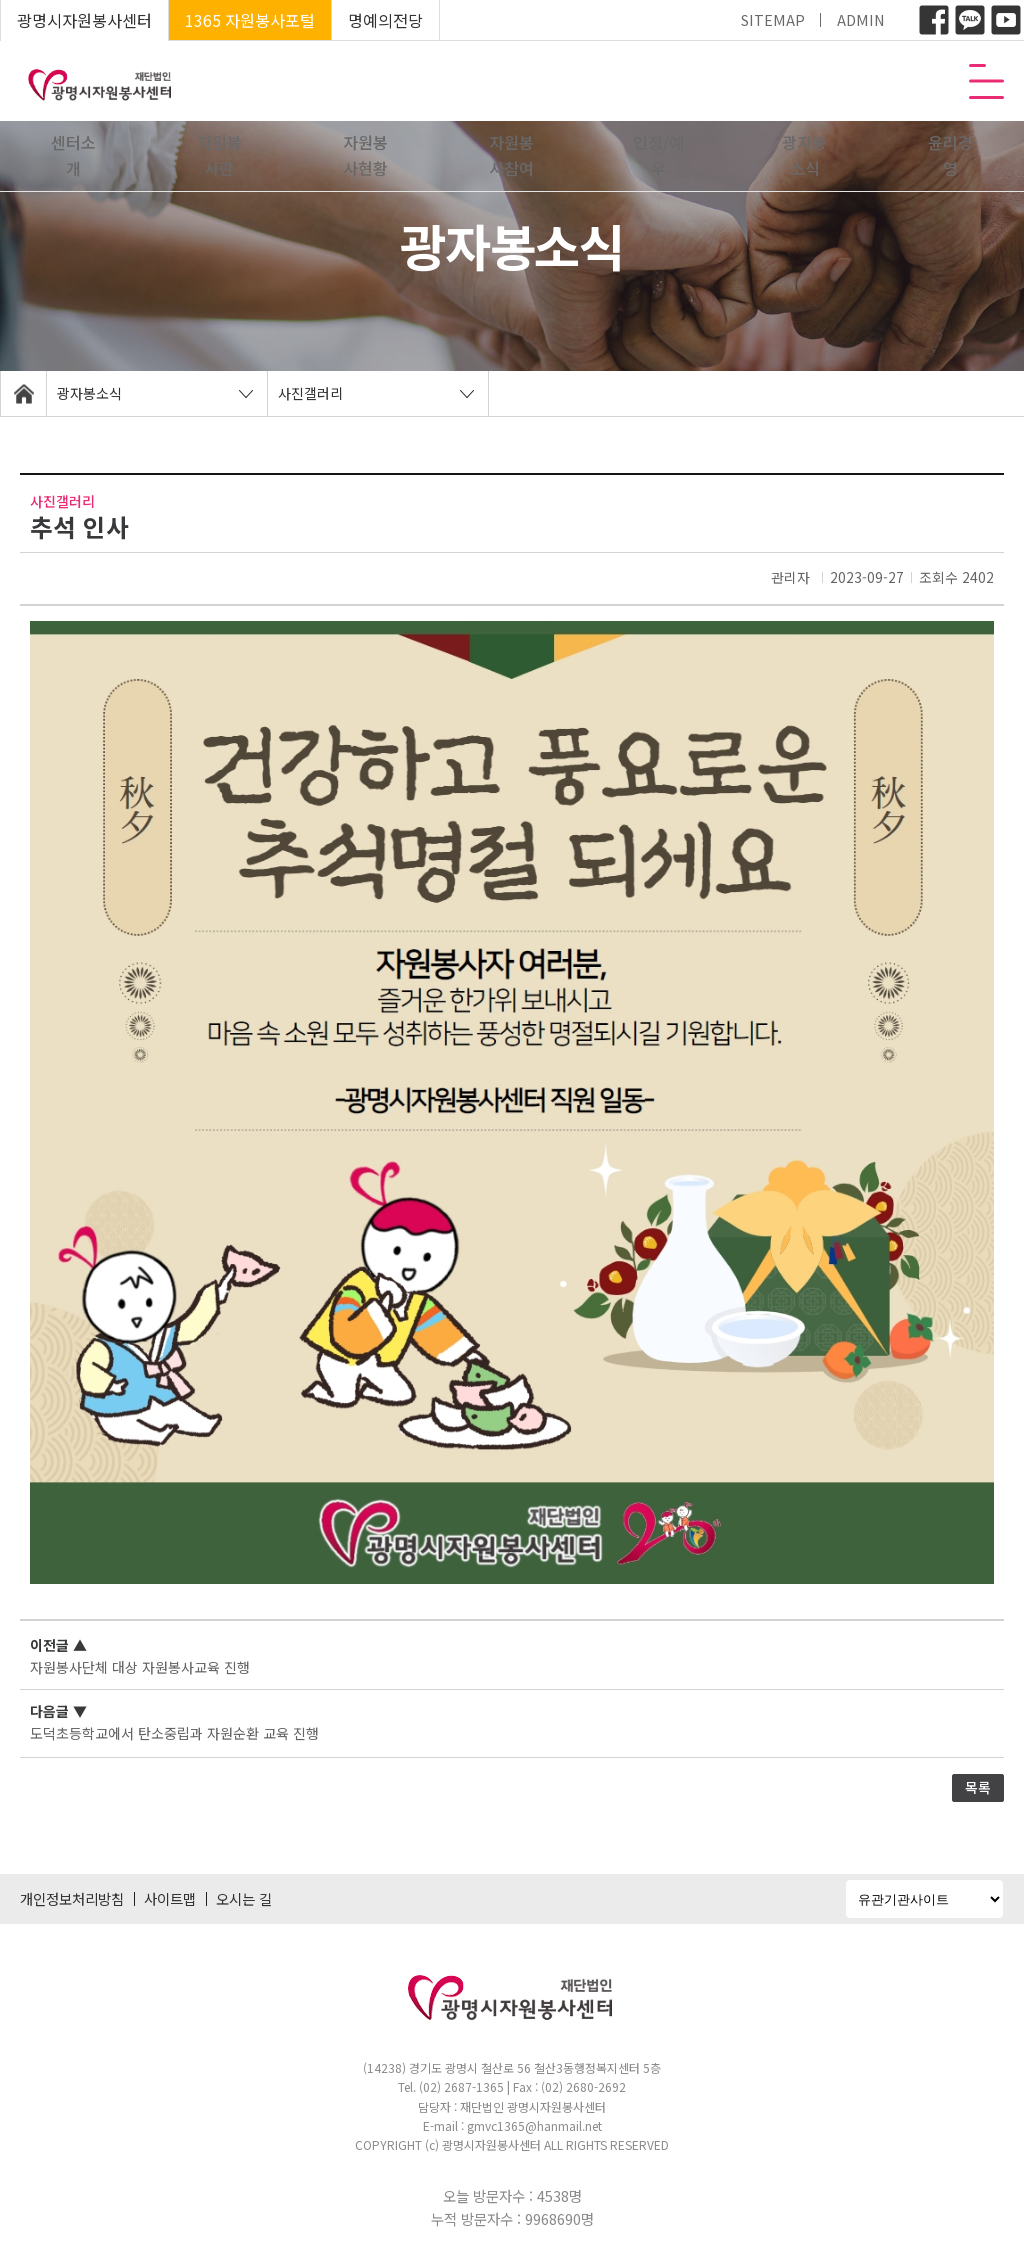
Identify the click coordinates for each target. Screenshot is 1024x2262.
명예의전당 (385, 20)
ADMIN (861, 19)
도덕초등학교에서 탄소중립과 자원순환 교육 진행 (174, 1733)
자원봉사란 (219, 155)
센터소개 (73, 155)
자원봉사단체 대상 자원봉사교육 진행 (140, 1667)
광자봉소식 (804, 155)
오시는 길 (244, 1898)
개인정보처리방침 (72, 1898)
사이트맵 (170, 1898)
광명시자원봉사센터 (84, 20)
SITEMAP (773, 19)
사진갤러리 (310, 393)
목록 (978, 1787)
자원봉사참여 (511, 155)
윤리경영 (950, 155)
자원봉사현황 (365, 155)
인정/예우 (658, 155)
